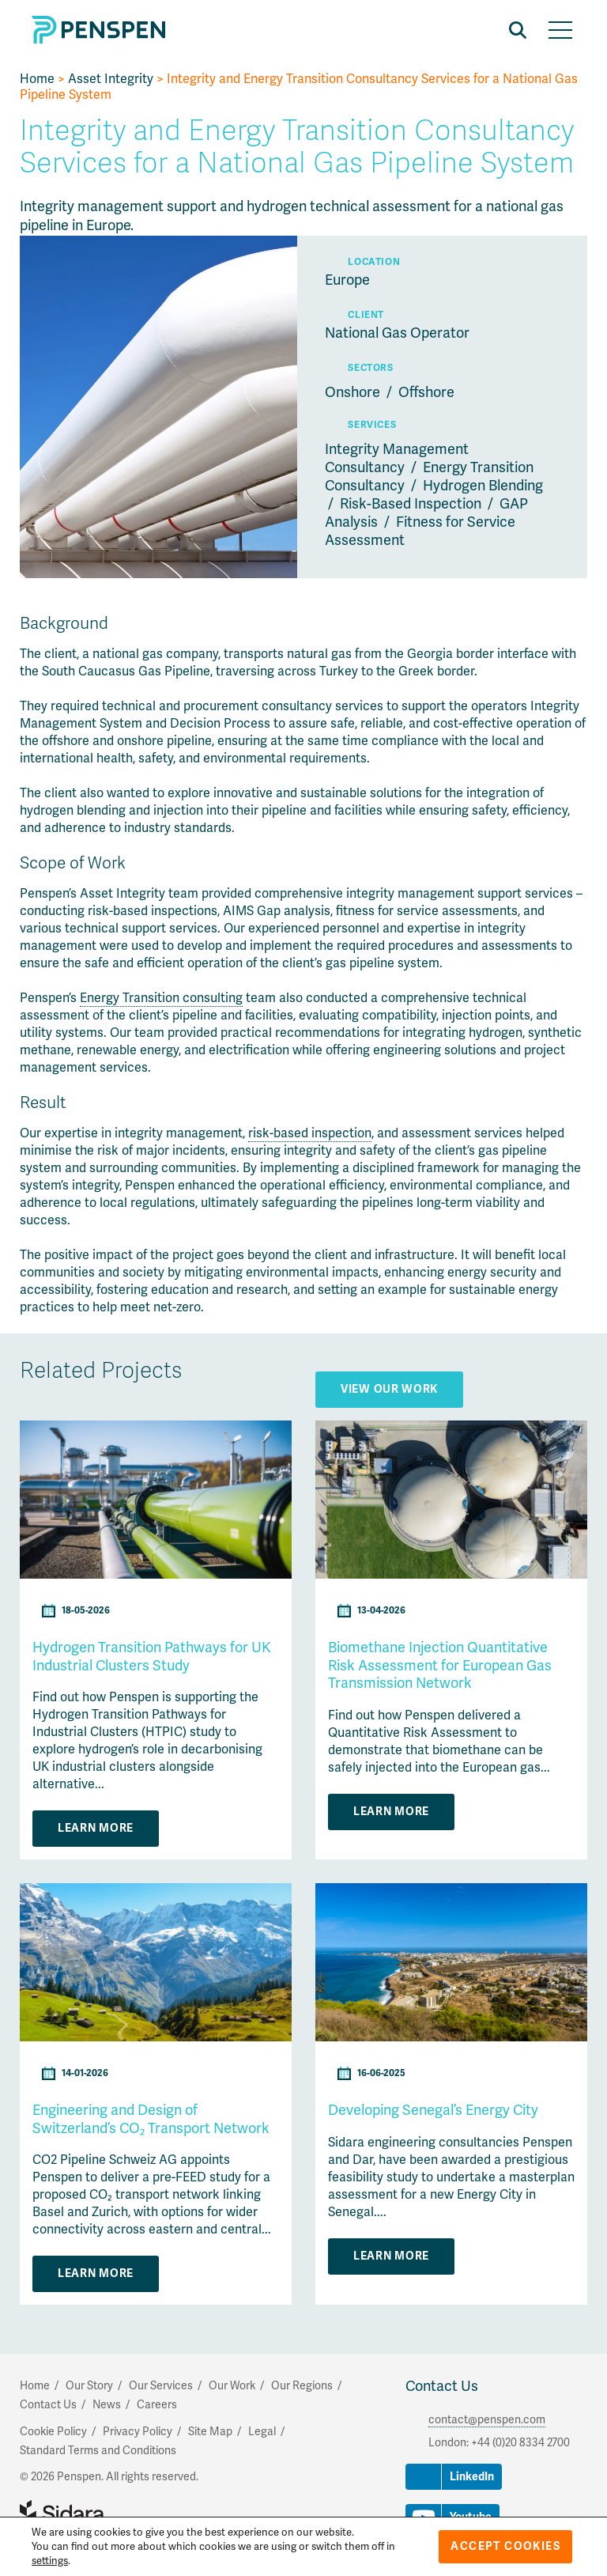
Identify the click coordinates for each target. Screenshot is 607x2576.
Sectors (370, 368)
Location (374, 262)
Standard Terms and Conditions (98, 2450)
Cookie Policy (53, 2431)
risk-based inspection (309, 1133)
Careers (157, 2404)
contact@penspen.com (486, 2420)
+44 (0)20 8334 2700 (520, 2442)
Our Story (89, 2386)
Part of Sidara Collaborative (113, 2513)
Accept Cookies (505, 2546)
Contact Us (441, 2386)
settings (50, 2561)
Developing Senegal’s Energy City (433, 2110)
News (106, 2404)
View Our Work (389, 1389)
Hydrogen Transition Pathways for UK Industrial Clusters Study (151, 1656)
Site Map (210, 2431)
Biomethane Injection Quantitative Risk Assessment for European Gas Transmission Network (440, 1665)
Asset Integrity (110, 79)
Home (37, 79)
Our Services (161, 2386)
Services (372, 425)
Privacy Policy (137, 2431)
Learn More (96, 1828)
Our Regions (302, 2386)
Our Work (232, 2386)
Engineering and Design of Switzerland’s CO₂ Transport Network (151, 2119)
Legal (262, 2431)
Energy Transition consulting (161, 998)
